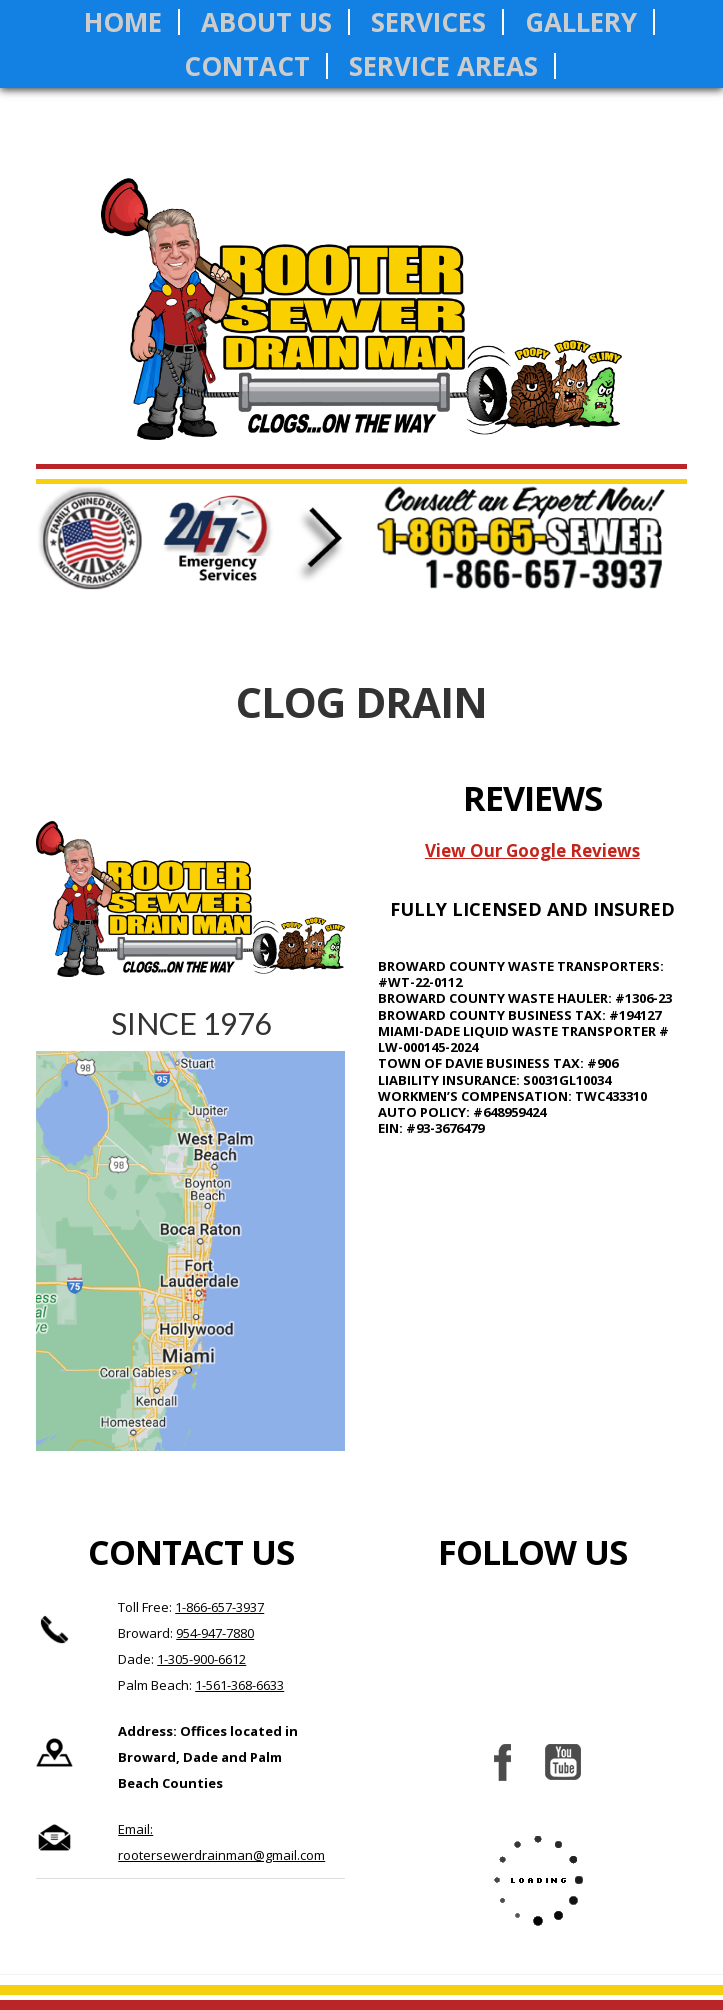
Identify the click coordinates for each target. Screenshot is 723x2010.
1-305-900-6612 (201, 1659)
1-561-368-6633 (239, 1685)
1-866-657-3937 (219, 1607)
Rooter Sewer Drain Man (361, 323)
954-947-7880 (215, 1633)
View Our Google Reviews (532, 850)
